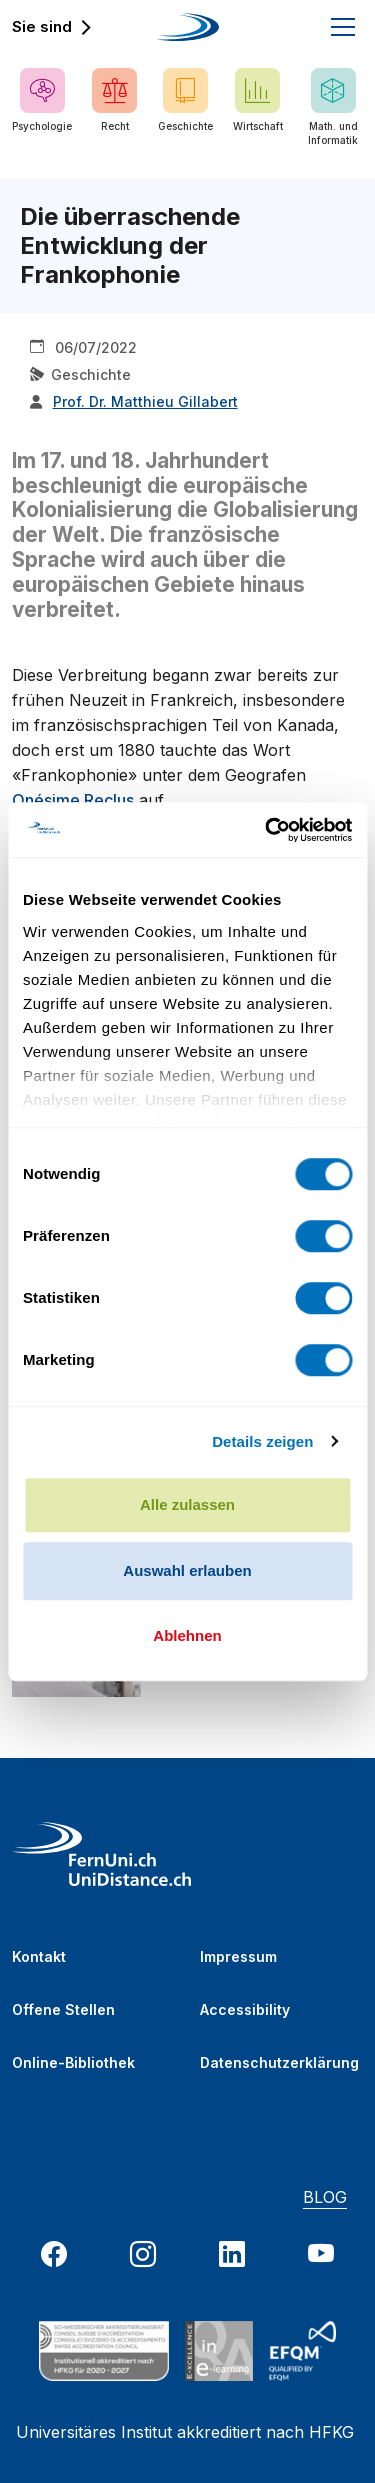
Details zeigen (262, 1441)
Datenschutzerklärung (279, 2062)
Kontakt (39, 1956)
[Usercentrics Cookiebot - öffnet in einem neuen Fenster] (267, 830)
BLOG (325, 2197)
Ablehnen (187, 1635)
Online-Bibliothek (73, 2062)
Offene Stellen (63, 2009)
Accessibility (245, 2009)
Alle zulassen (187, 1504)
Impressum (238, 1956)
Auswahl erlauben (187, 1570)
